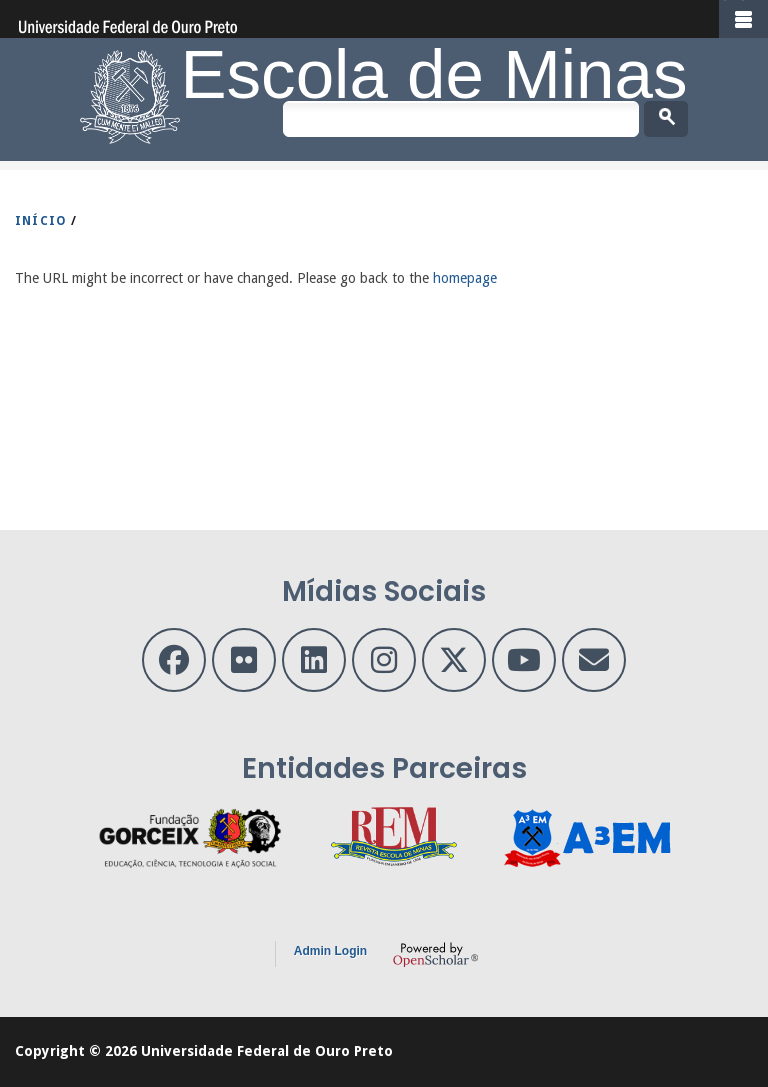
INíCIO (41, 221)
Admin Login (330, 951)
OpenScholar (435, 954)
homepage (465, 278)
